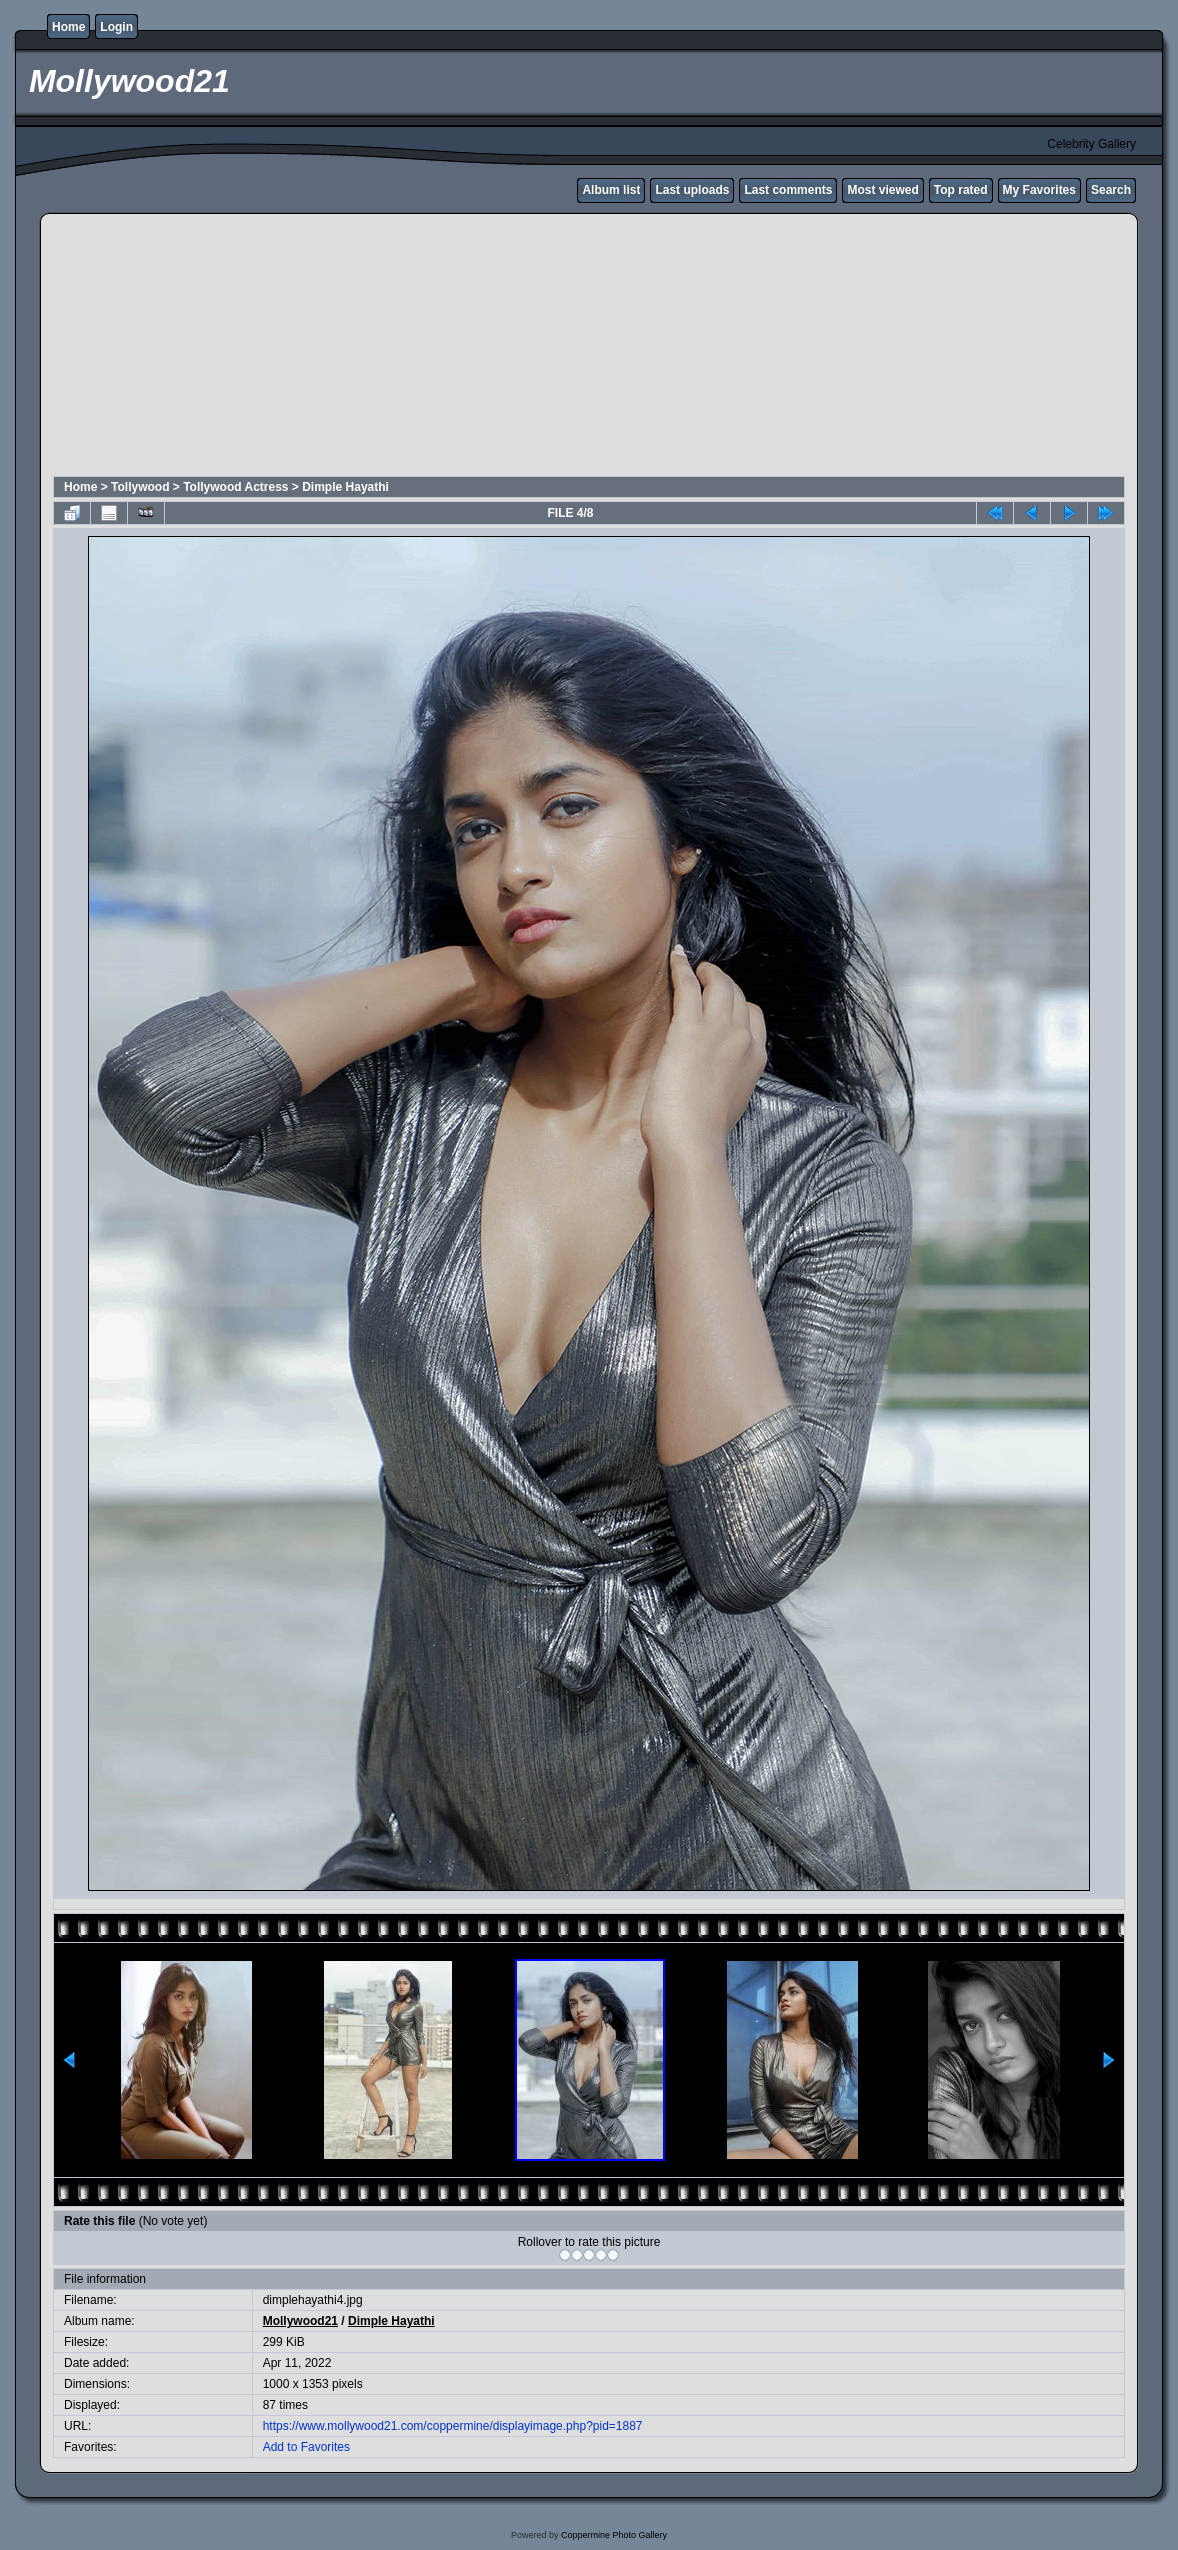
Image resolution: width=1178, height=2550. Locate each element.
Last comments (788, 190)
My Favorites (1039, 190)
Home (68, 27)
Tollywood (140, 487)
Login (116, 27)
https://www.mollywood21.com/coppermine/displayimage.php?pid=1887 (453, 2426)
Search (1111, 190)
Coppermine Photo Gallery (614, 2535)
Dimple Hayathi (345, 487)
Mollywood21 (300, 2321)
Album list (611, 190)
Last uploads (692, 190)
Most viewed (882, 190)
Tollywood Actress (235, 487)
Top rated (961, 190)
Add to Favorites (306, 2447)
